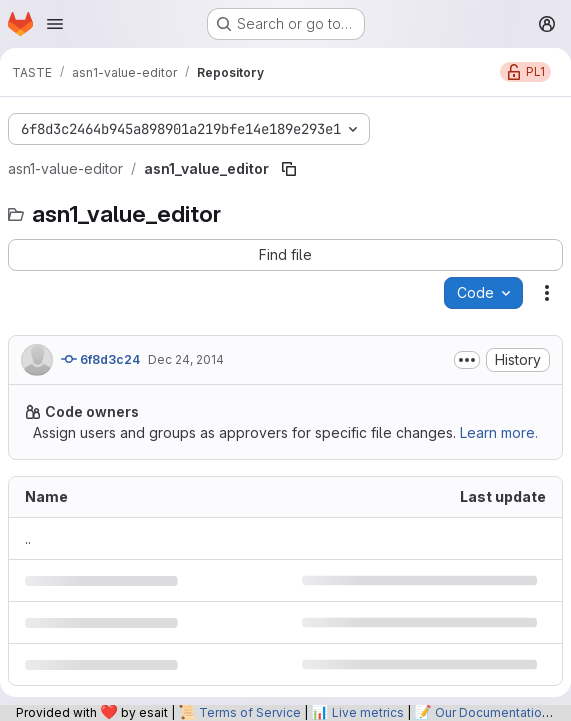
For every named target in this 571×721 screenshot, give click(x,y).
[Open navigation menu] (55, 24)
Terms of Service (250, 712)
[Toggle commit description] (467, 360)
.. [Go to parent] (28, 538)
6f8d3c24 (100, 359)
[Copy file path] (289, 169)
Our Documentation (492, 712)
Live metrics (368, 712)
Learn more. (499, 432)
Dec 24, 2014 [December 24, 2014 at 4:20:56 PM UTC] (186, 359)
